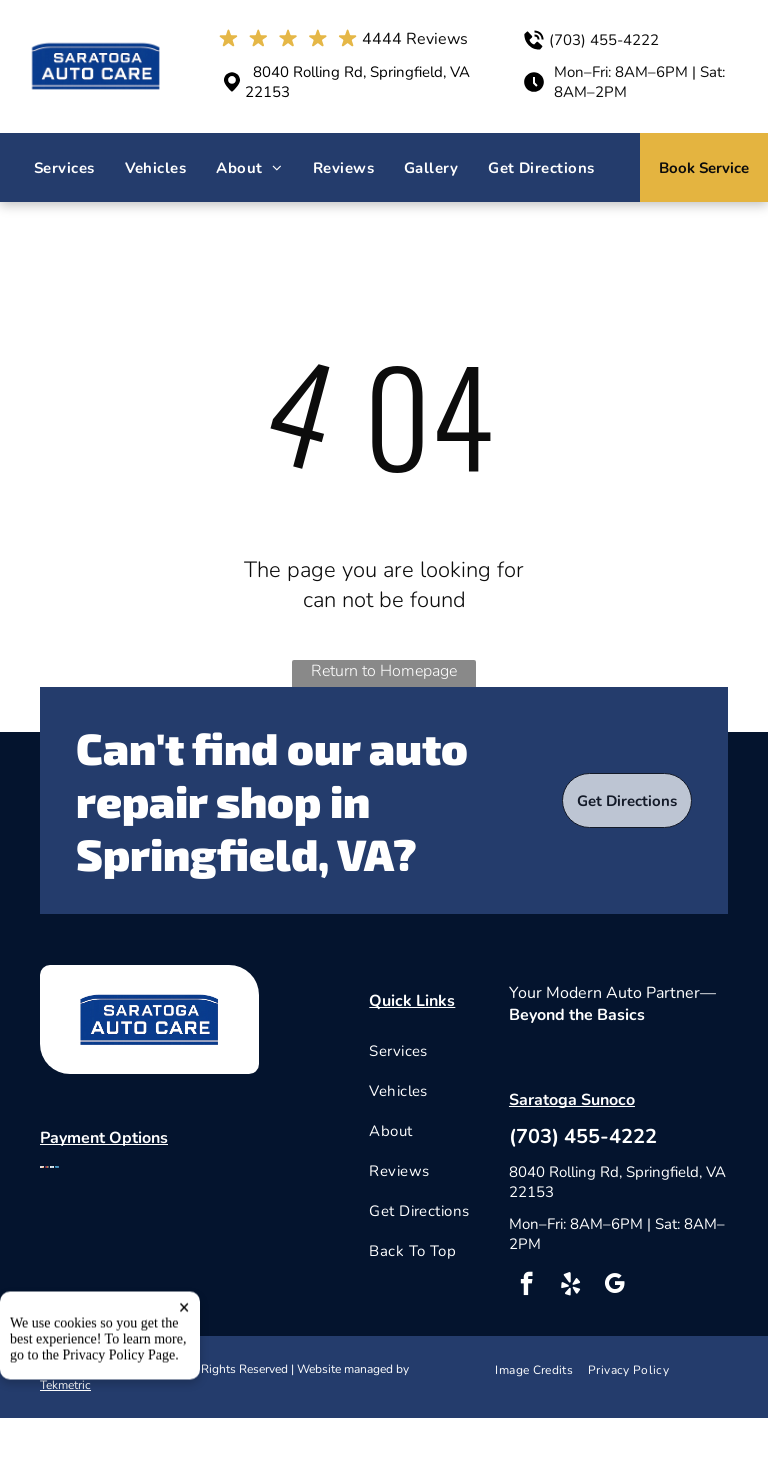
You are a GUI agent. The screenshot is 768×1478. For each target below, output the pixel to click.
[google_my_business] (614, 1286)
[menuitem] (64, 168)
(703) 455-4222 (604, 40)
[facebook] (526, 1286)
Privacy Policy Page (119, 1439)
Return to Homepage (384, 671)
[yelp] (570, 1286)
